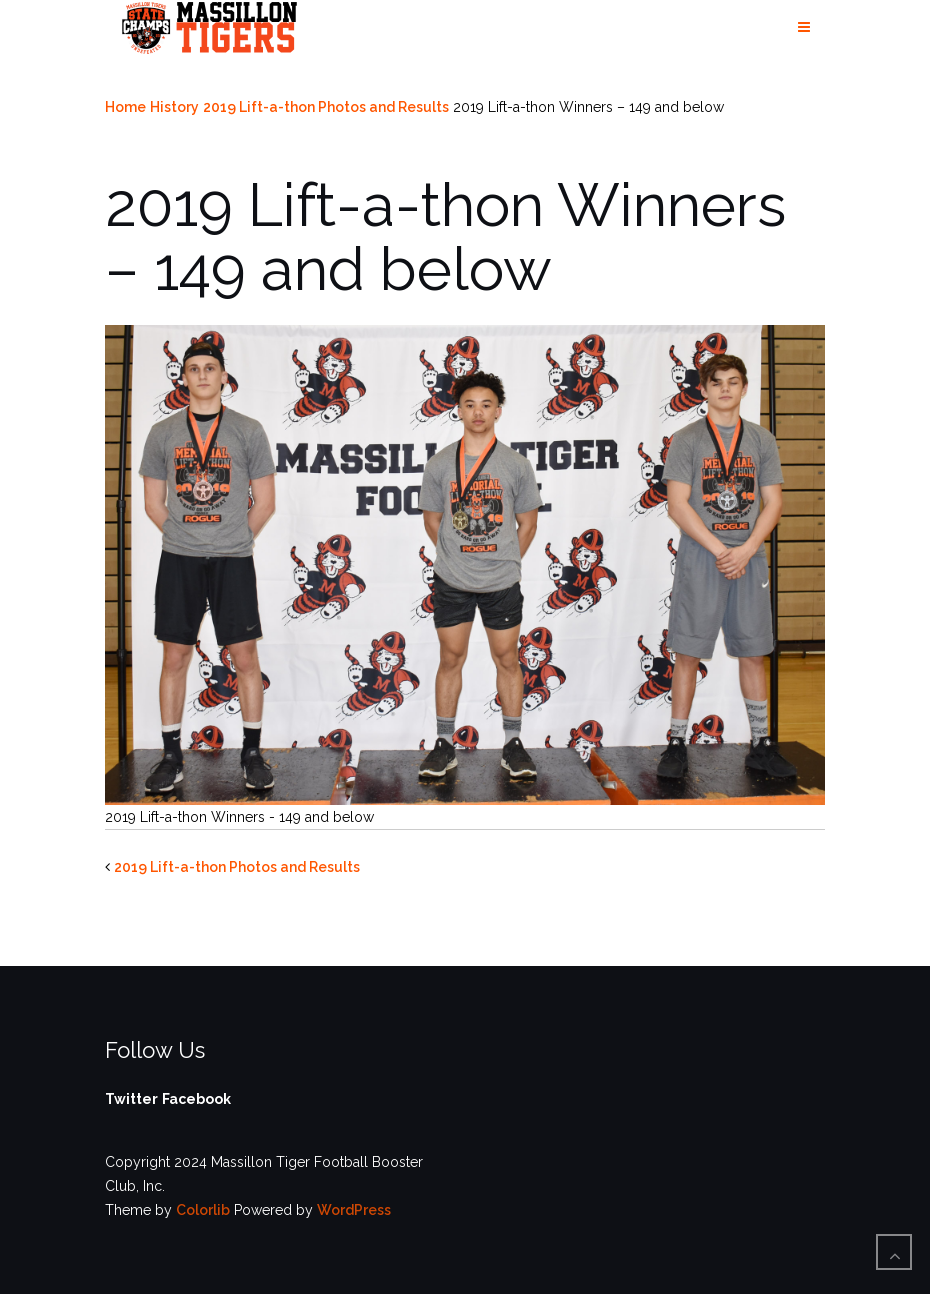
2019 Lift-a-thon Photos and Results (326, 107)
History (174, 107)
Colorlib (203, 1210)
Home (125, 107)
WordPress (354, 1210)
